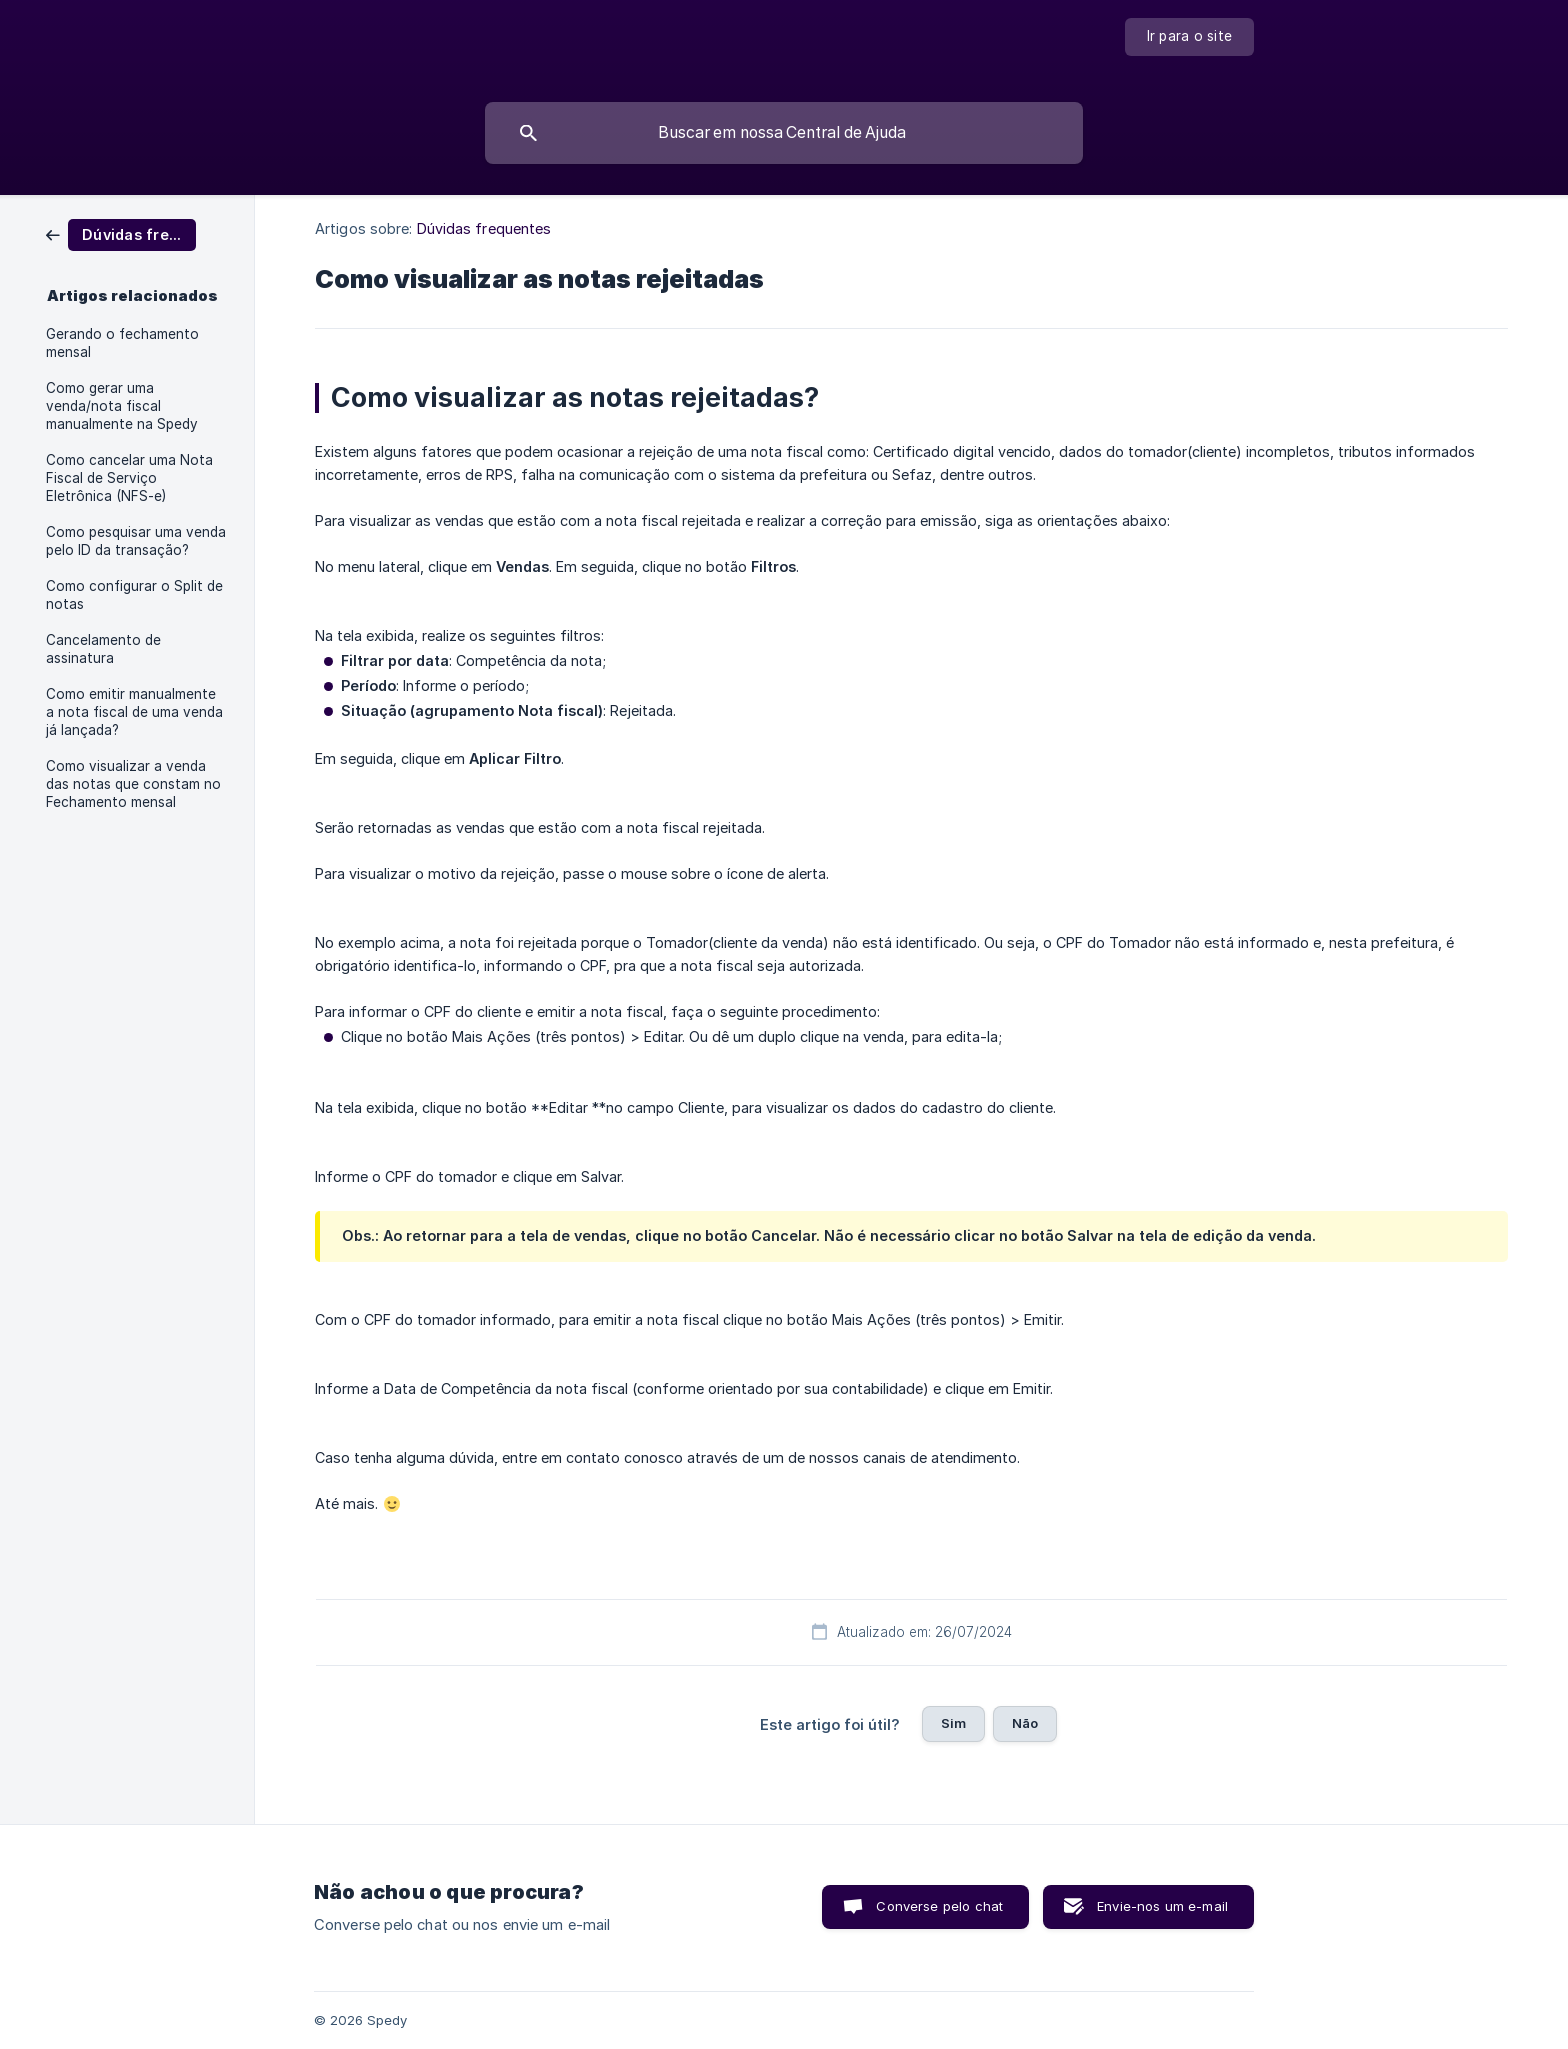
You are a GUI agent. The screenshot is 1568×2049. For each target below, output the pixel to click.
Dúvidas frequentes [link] (484, 228)
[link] (121, 233)
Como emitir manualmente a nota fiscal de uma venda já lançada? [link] (134, 712)
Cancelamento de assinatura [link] (103, 649)
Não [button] (1025, 1723)
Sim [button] (953, 1723)
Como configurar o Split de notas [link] (134, 595)
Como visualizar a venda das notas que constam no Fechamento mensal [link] (133, 784)
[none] (1190, 37)
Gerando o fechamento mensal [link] (122, 343)
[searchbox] (784, 133)
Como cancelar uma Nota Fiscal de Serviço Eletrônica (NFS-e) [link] (129, 478)
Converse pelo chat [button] (939, 1906)
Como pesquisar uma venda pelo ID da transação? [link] (136, 541)
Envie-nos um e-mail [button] (1162, 1906)
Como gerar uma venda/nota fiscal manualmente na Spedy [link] (122, 406)
